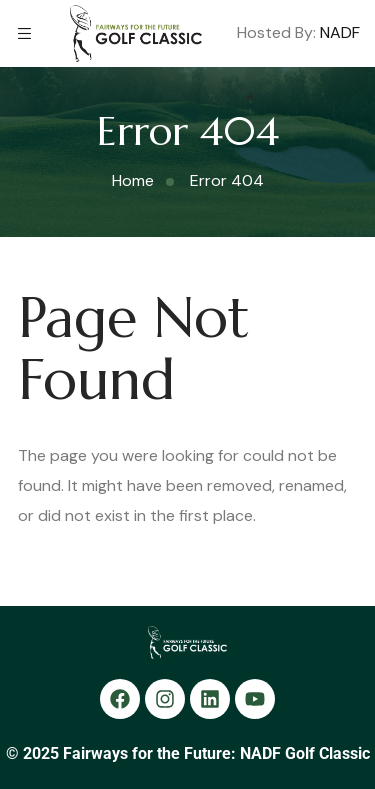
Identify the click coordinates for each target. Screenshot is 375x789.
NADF (340, 33)
